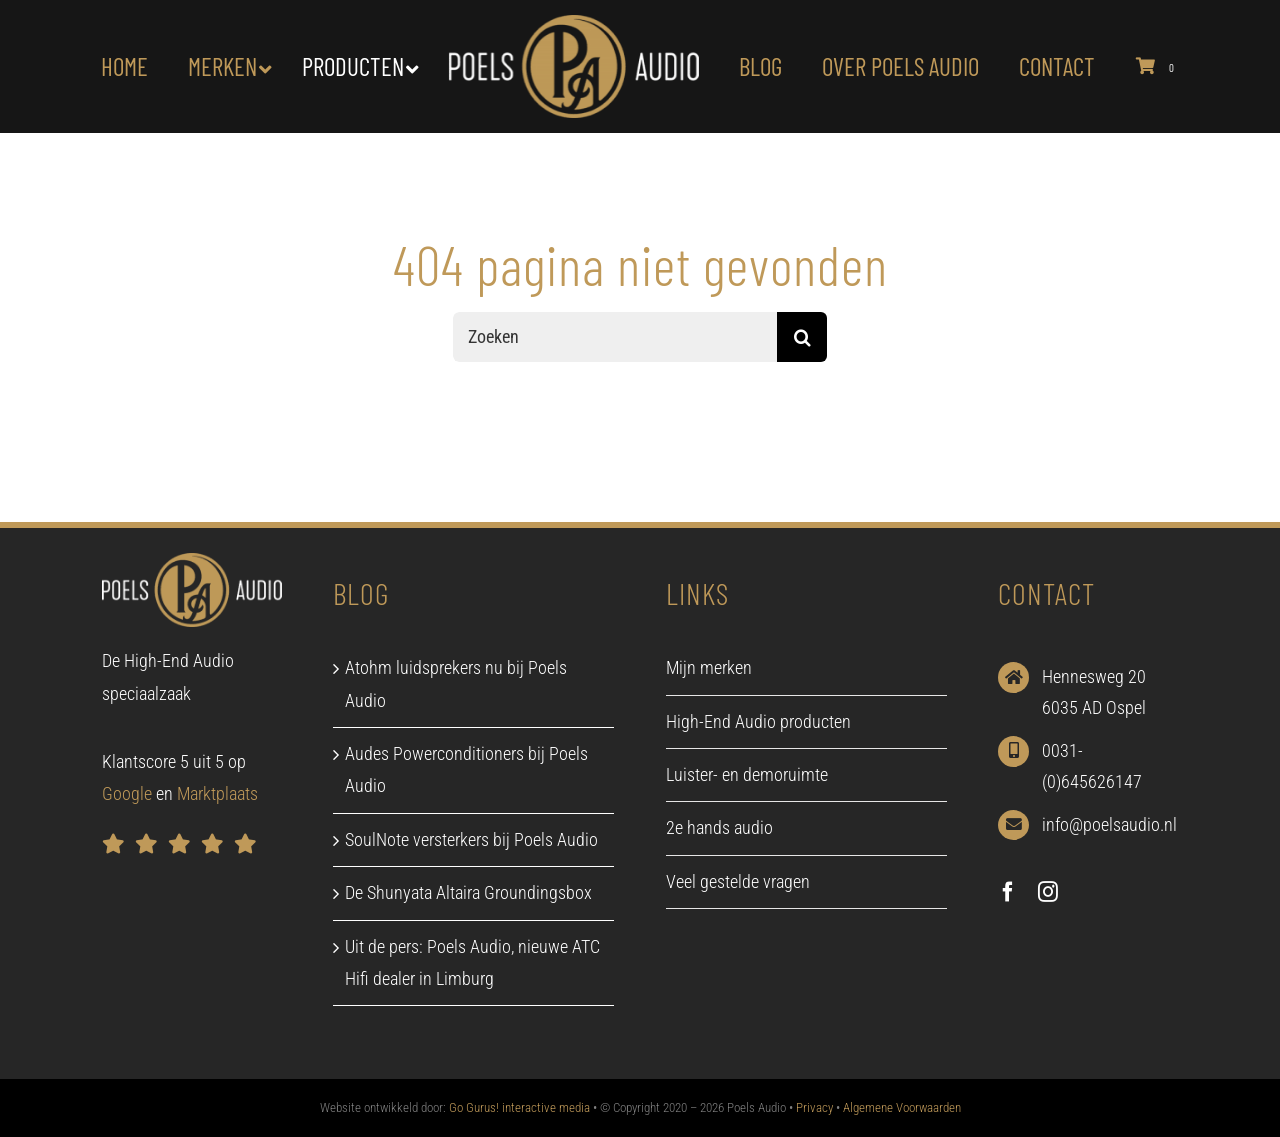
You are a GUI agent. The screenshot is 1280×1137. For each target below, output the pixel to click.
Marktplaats (217, 793)
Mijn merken (709, 667)
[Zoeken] (615, 337)
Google (127, 793)
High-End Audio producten (758, 721)
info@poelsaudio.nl (1109, 824)
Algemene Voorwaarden (902, 1107)
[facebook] (1008, 892)
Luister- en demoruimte (747, 774)
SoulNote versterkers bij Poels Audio (471, 839)
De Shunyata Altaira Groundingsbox (468, 892)
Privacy (814, 1107)
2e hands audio (719, 827)
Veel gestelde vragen (738, 881)
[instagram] (1048, 892)
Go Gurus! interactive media (519, 1107)
